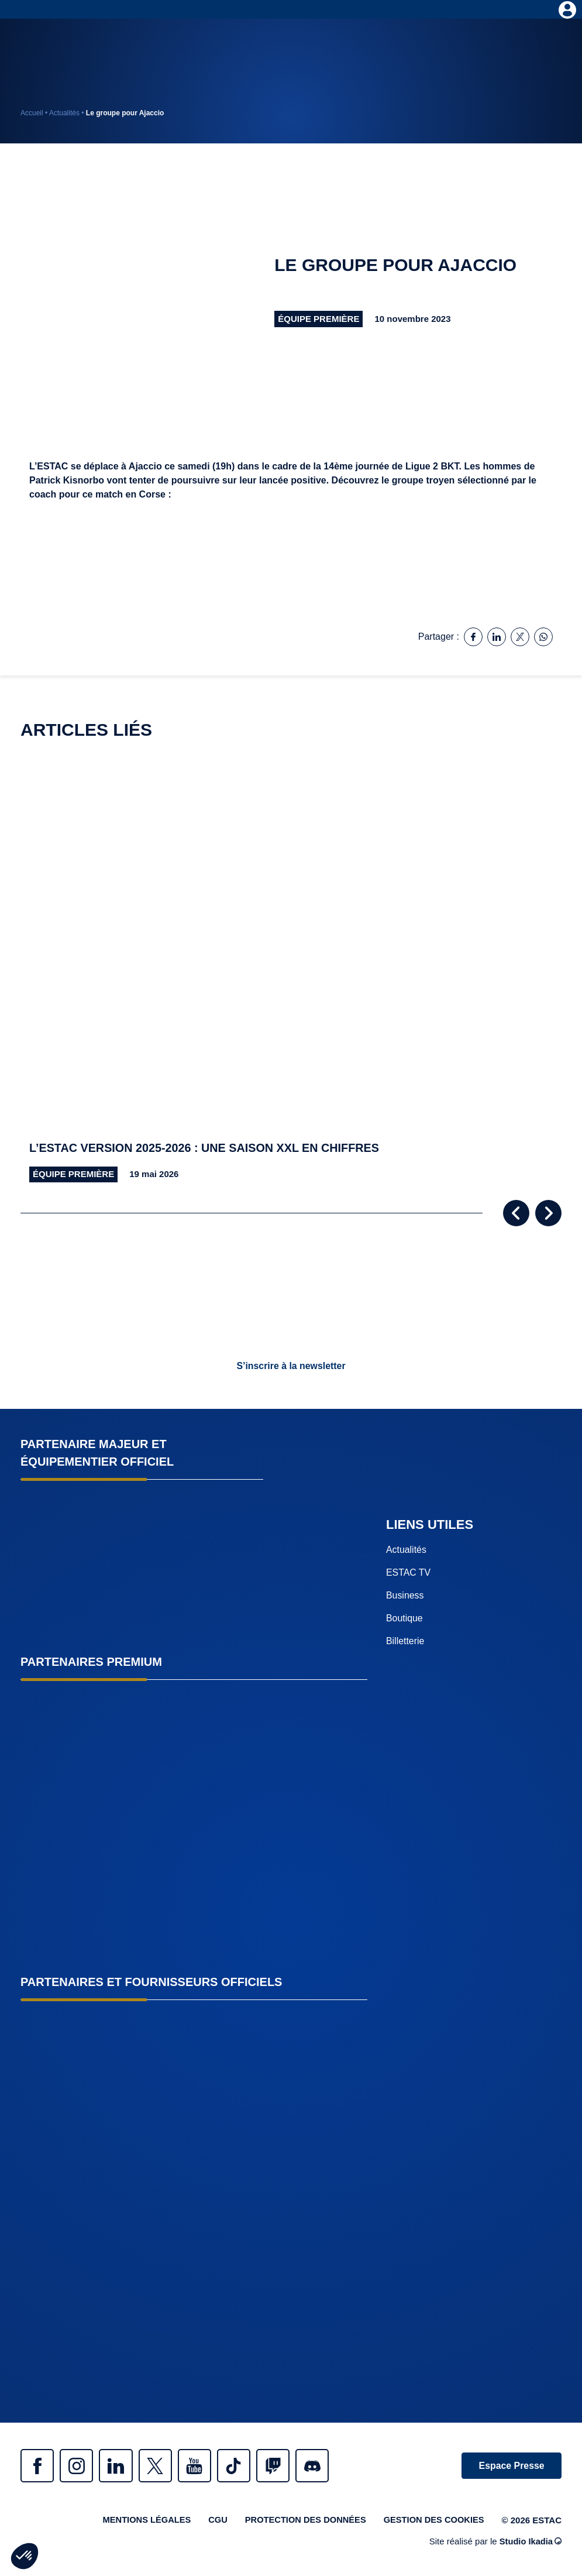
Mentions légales (140, 2521)
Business (405, 1596)
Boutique (404, 1619)
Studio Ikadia (530, 2543)
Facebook (38, 2466)
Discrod (324, 2466)
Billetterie (405, 1642)
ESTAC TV (408, 1573)
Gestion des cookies (432, 2521)
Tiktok (243, 2466)
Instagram (79, 2466)
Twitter (161, 2466)
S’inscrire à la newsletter (291, 1366)
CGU (212, 2521)
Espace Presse (510, 2466)
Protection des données (302, 2521)
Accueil (31, 113)
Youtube (202, 2466)
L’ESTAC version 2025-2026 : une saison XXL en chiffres (206, 1147)
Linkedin (120, 2466)
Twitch (283, 2466)
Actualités (64, 113)
